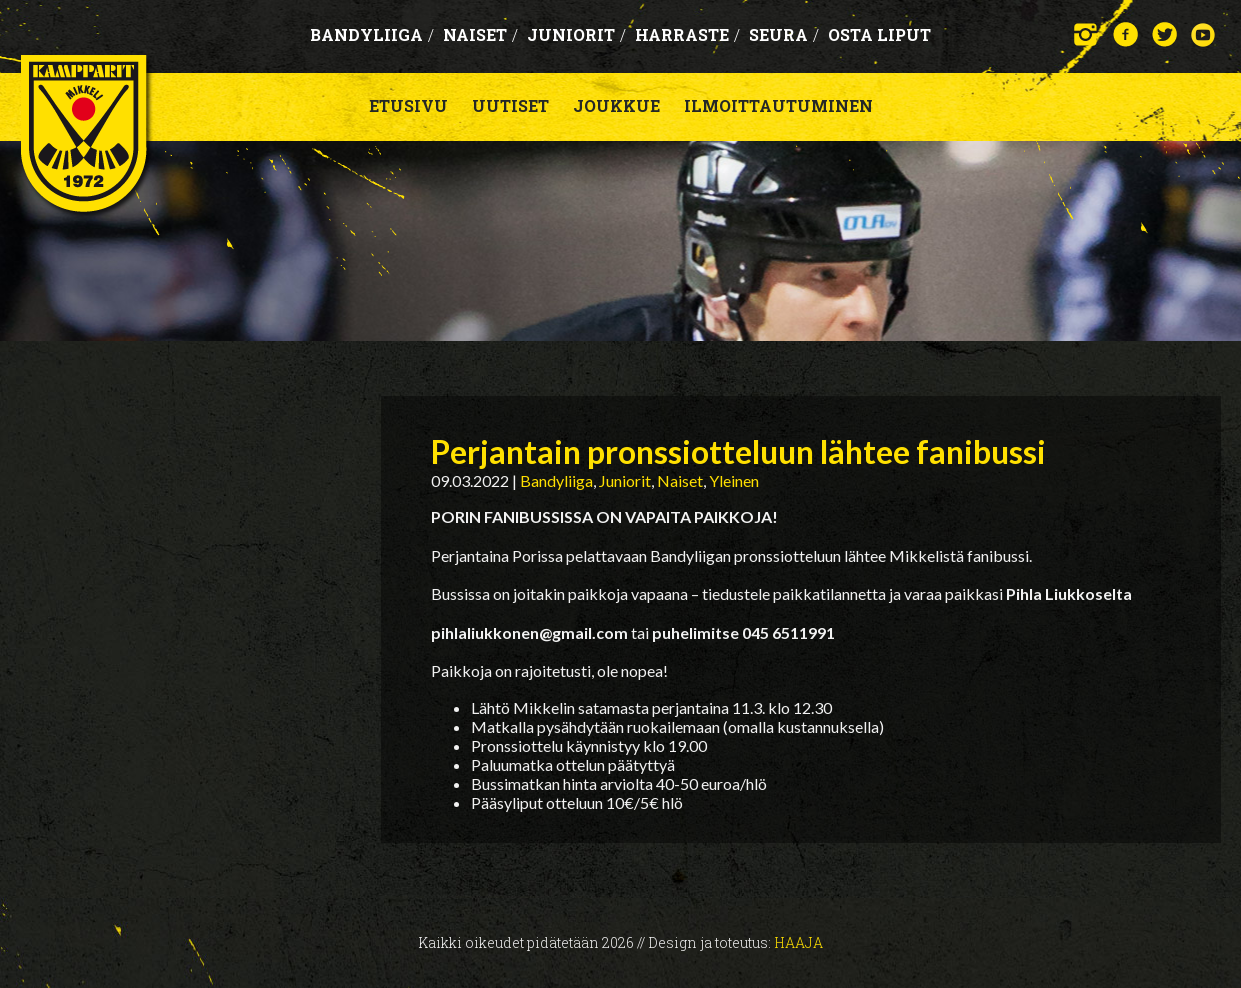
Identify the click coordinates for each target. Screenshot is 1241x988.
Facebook (1125, 34)
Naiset (480, 34)
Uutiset (510, 105)
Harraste (687, 34)
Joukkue (616, 105)
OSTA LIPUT (879, 34)
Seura (784, 34)
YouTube (1203, 34)
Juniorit (576, 34)
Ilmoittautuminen (778, 105)
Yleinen (734, 480)
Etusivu (408, 105)
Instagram (1086, 34)
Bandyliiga (372, 34)
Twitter (1164, 34)
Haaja (798, 942)
